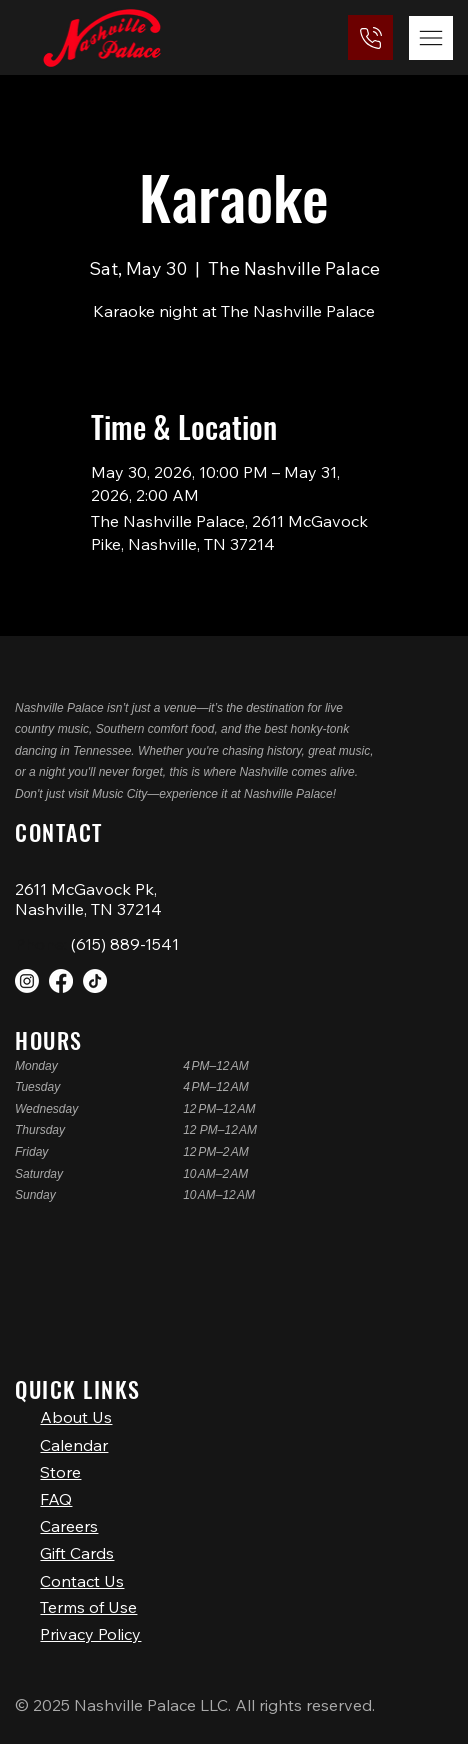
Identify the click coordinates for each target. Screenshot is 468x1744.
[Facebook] (61, 981)
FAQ (56, 1485)
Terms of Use (88, 1601)
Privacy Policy (90, 1634)
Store (60, 1455)
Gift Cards (77, 1545)
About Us (76, 1395)
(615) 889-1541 (125, 944)
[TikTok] (95, 981)
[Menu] (431, 38)
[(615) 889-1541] (370, 37)
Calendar (74, 1425)
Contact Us (82, 1576)
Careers (69, 1515)
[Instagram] (27, 981)
